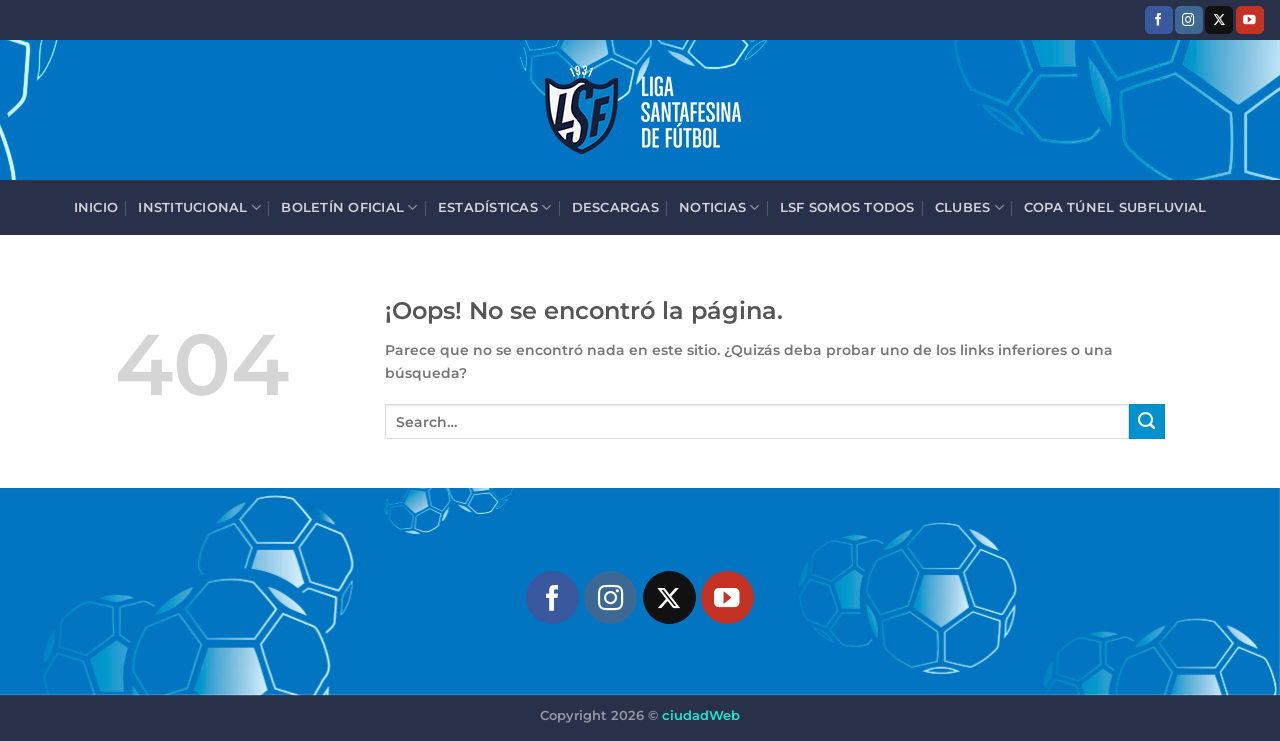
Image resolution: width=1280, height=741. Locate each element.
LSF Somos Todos (847, 207)
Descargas (615, 207)
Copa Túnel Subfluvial (1115, 207)
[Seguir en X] (1219, 19)
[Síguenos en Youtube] (1250, 19)
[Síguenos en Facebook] (1159, 19)
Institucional (199, 207)
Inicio (96, 207)
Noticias (719, 207)
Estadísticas (495, 207)
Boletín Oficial (349, 207)
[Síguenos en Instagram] (1189, 19)
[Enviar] (1147, 422)
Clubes (969, 207)
